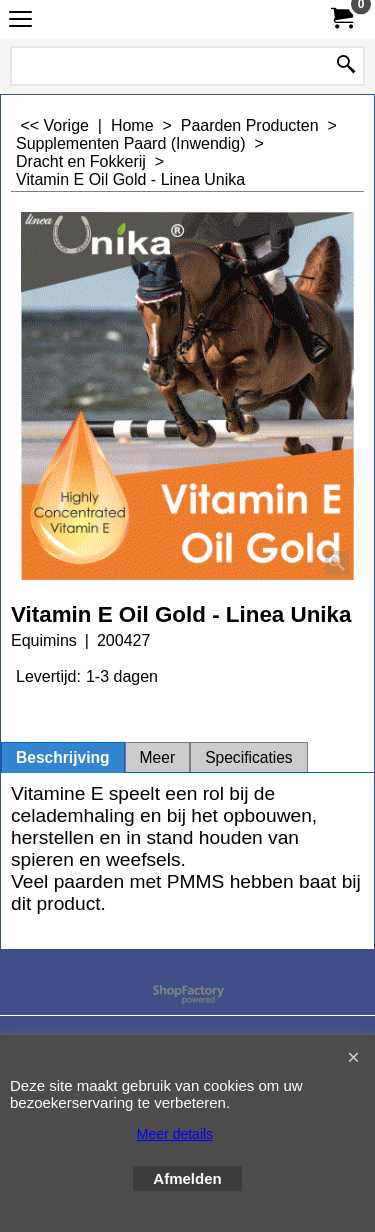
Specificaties (249, 757)
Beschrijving (63, 757)
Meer (158, 757)
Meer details (175, 1134)
